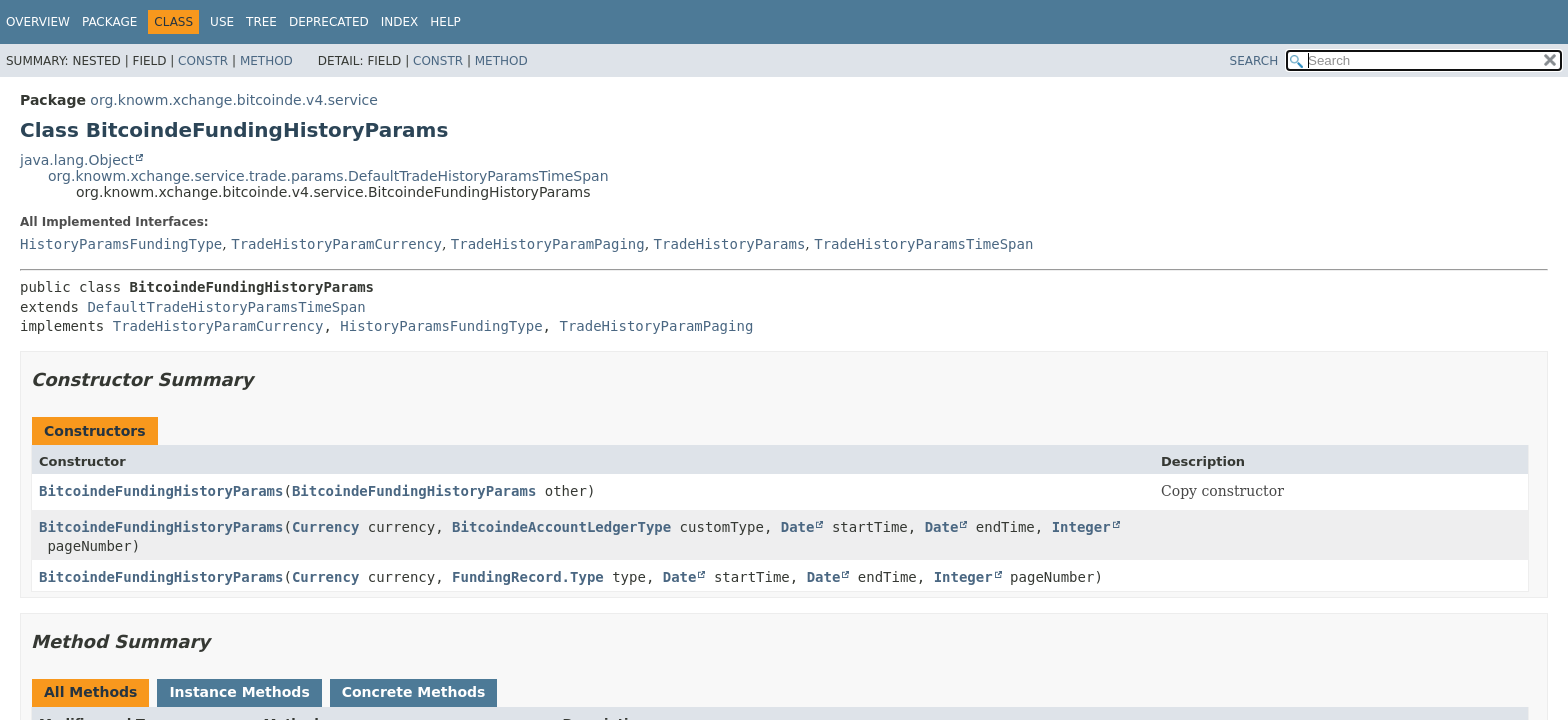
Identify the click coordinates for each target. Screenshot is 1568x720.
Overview (38, 22)
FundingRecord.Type (528, 577)
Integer (1081, 527)
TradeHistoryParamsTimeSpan (923, 244)
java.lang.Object (77, 160)
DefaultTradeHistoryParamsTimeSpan (226, 307)
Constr (203, 61)
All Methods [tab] (90, 692)
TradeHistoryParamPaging (548, 244)
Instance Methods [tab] (239, 692)
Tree (261, 22)
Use (222, 22)
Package (109, 22)
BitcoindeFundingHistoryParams (161, 491)
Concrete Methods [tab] (414, 692)
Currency (325, 527)
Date (798, 527)
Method (266, 61)
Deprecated (329, 22)
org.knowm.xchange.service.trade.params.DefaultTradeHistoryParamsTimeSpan (328, 176)
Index (400, 22)
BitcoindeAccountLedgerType (561, 527)
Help (445, 22)
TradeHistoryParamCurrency (336, 244)
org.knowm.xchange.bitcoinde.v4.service (234, 100)
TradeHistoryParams (730, 244)
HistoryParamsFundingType (121, 244)
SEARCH (1254, 61)
